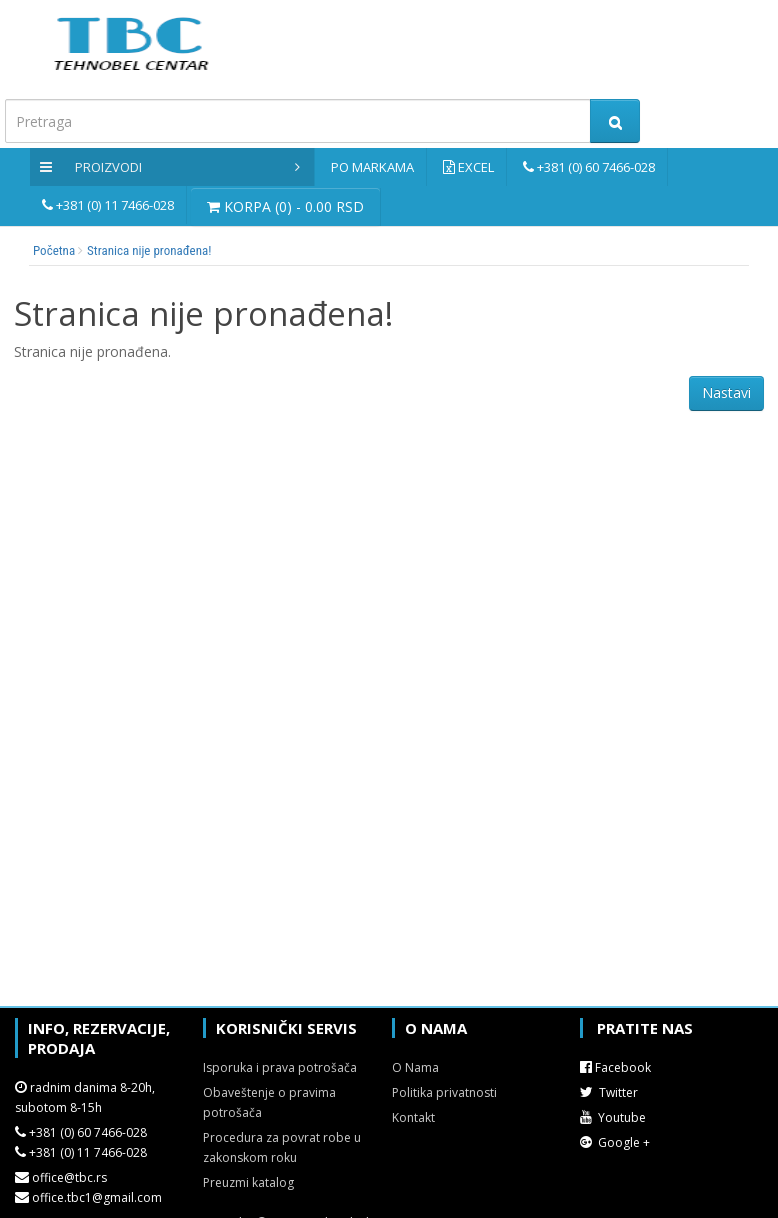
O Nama (415, 1067)
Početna (54, 250)
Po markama (372, 167)
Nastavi (726, 392)
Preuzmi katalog (248, 1182)
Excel (476, 167)
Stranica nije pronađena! (149, 250)
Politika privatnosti (444, 1092)
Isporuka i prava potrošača (280, 1067)
